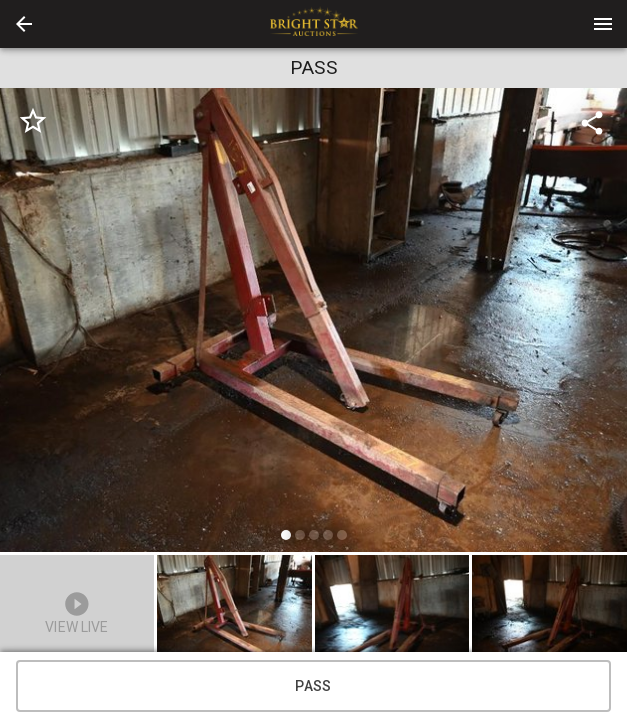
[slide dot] (286, 535)
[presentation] (314, 24)
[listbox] (313, 323)
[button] (24, 24)
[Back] (24, 24)
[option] (313, 323)
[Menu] (603, 24)
